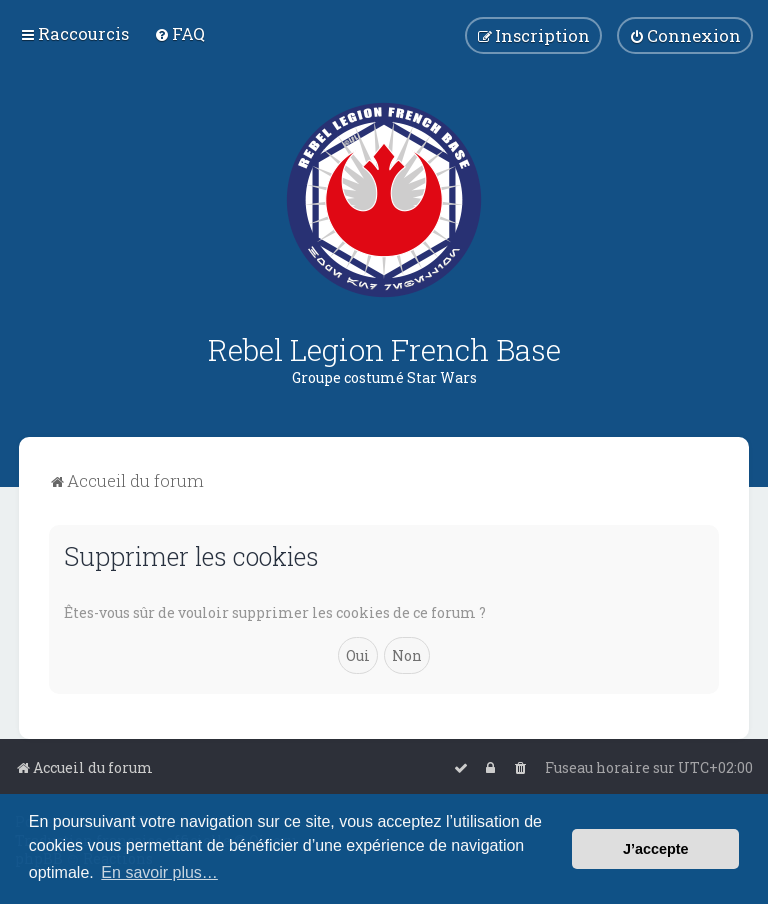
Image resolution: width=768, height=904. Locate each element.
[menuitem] (179, 33)
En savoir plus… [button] (159, 872)
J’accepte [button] (656, 849)
